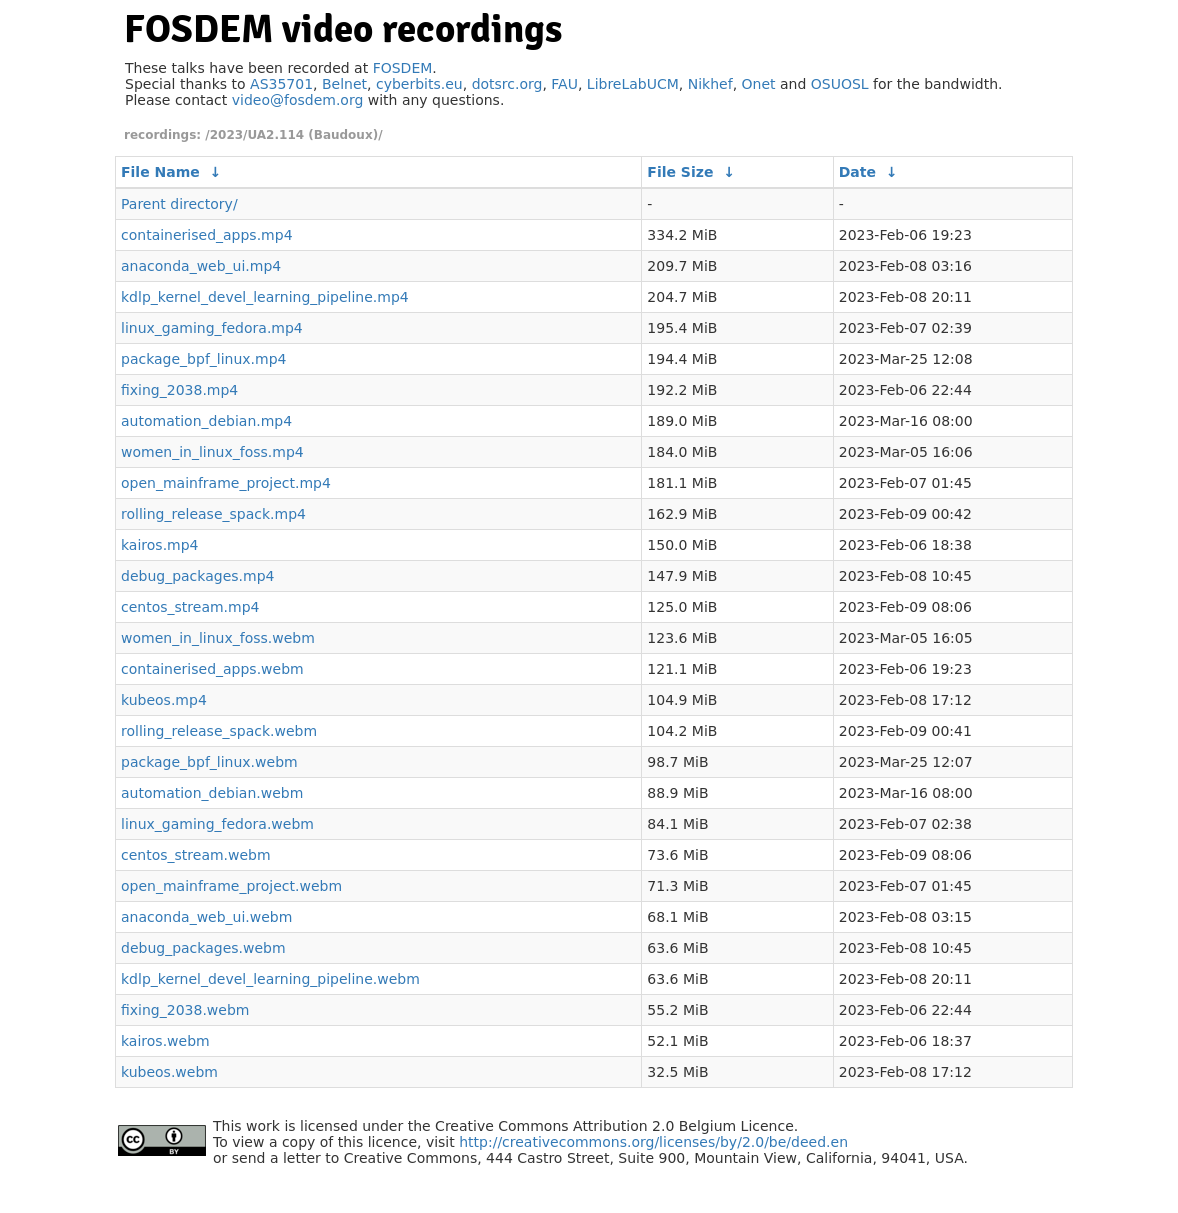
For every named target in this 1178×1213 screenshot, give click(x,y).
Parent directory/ (179, 204)
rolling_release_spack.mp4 (213, 514)
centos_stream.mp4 (190, 607)
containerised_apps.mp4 (207, 235)
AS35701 (281, 84)
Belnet (344, 84)
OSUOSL (840, 84)
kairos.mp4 (160, 545)
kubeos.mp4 (164, 700)
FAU (564, 84)
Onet (759, 84)
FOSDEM (403, 68)
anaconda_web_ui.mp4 (201, 266)
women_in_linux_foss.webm (218, 638)
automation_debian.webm (212, 793)
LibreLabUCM (633, 84)
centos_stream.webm (196, 855)
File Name (160, 172)
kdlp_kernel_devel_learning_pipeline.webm (270, 979)
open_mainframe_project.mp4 (226, 483)
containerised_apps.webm (212, 669)
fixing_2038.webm (185, 1010)
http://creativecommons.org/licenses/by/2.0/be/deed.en (653, 1142)
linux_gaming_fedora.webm (217, 824)
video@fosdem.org (298, 100)
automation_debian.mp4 (206, 421)
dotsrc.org (507, 84)
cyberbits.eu (419, 84)
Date (857, 172)
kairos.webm (165, 1041)
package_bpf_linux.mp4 (204, 359)
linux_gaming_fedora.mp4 (212, 328)
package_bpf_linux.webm (209, 762)
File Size (680, 172)
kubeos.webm (169, 1072)
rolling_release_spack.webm (219, 731)
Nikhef (710, 84)
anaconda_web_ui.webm (206, 917)
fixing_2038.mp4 (179, 390)
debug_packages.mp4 (197, 576)
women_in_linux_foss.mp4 (212, 452)
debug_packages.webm (203, 948)
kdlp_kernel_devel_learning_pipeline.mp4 (265, 297)
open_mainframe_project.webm (231, 886)
